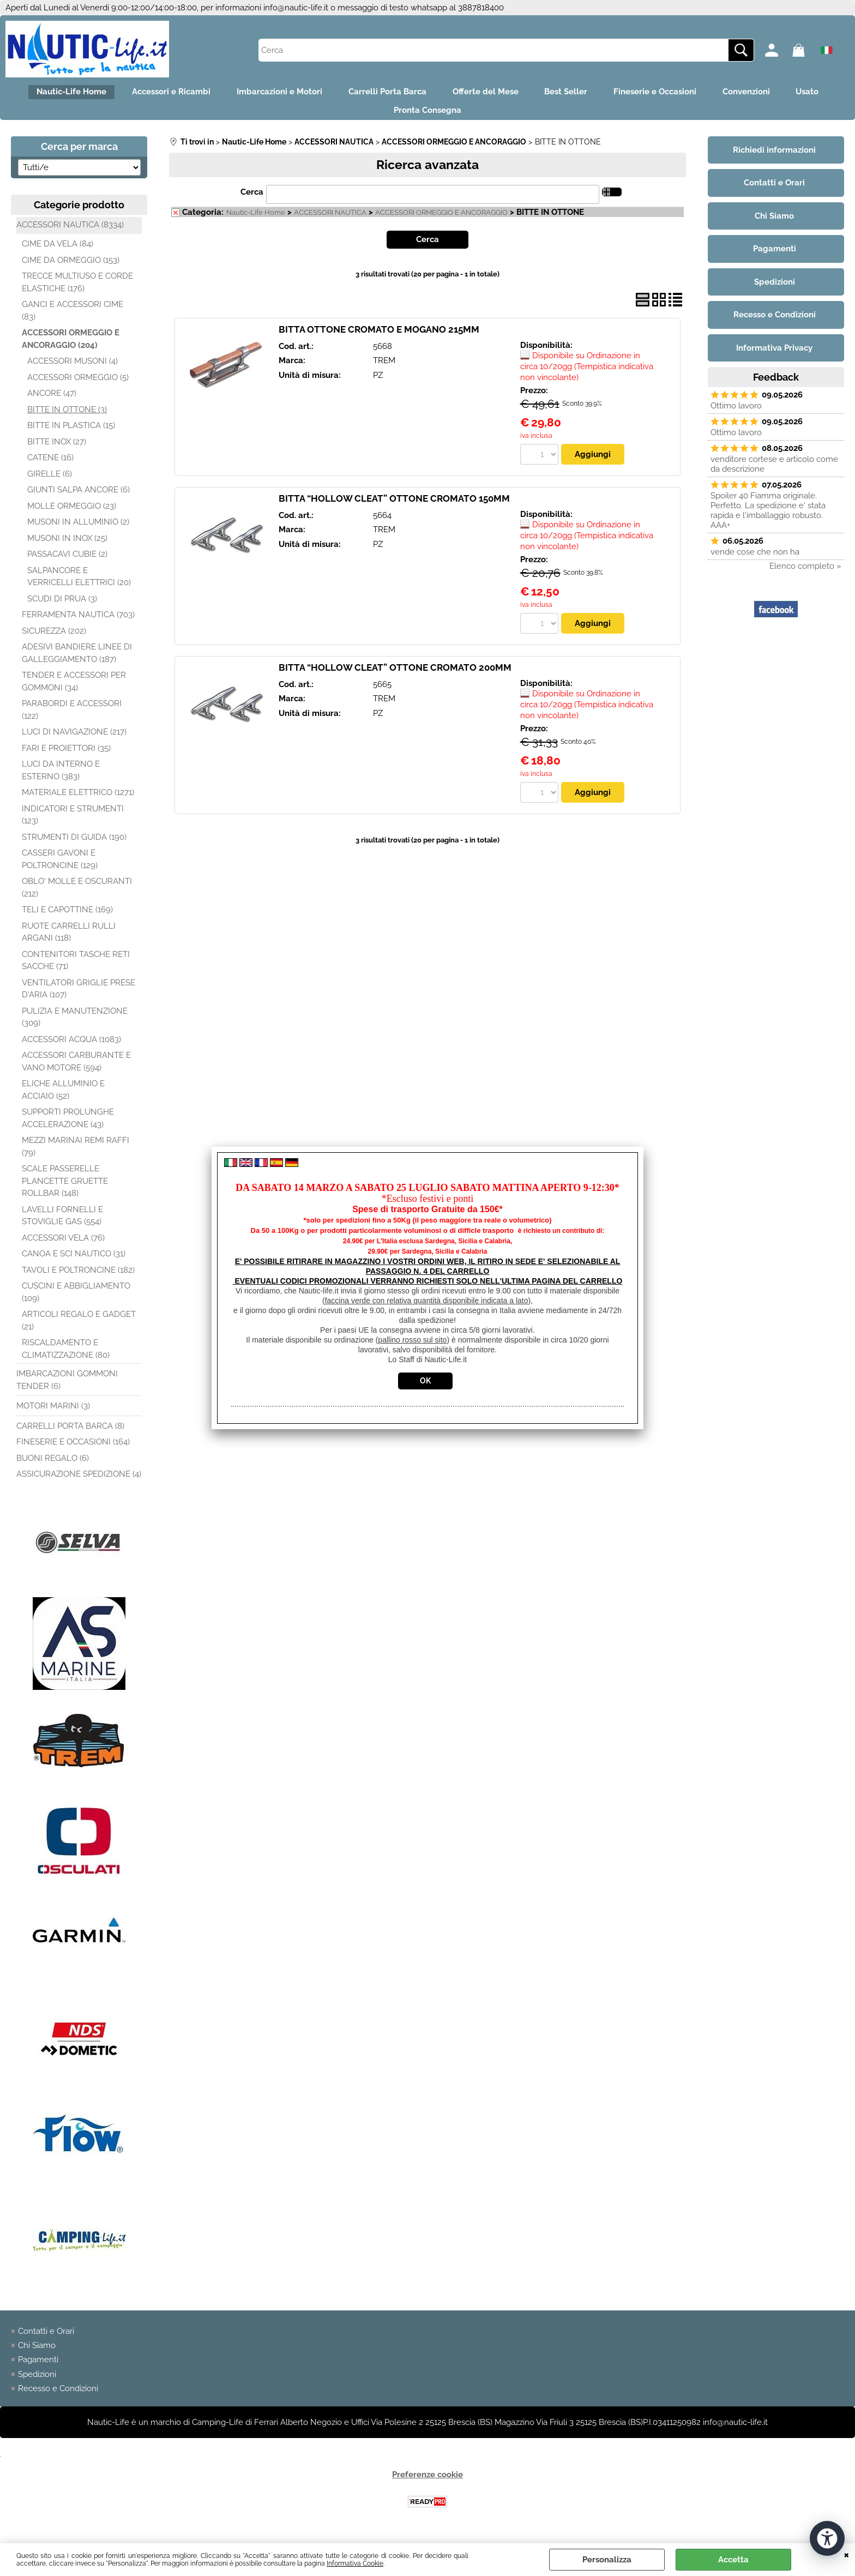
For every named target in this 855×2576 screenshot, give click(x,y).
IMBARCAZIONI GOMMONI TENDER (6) (67, 1388)
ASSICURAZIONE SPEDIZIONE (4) (78, 1483)
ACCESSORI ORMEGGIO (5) (78, 386)
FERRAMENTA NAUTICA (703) (78, 623)
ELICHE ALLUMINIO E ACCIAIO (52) (63, 1098)
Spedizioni (37, 2383)
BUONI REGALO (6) (52, 1467)
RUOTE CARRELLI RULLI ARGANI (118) (69, 941)
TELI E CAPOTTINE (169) (67, 918)
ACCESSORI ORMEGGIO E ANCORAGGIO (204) (70, 347)
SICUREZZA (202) (54, 640)
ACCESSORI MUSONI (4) (72, 370)
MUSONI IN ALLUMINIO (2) (78, 530)
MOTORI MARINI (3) (53, 1414)
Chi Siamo (37, 2354)
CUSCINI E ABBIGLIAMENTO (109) (76, 1301)
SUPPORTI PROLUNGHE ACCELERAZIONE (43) (68, 1127)
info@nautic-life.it (295, 8)
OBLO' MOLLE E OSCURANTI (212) (77, 896)
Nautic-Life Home (72, 94)
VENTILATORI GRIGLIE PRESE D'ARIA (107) (78, 997)
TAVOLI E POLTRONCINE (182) (78, 1279)
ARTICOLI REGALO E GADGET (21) (79, 1329)
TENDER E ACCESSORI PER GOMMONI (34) (74, 690)
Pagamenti (38, 2369)
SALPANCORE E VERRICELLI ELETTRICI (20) (79, 585)
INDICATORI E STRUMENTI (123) (73, 823)
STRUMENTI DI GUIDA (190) (74, 846)
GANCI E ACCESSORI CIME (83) (72, 319)
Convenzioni (794, 94)
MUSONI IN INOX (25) (67, 547)
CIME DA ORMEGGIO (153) (70, 269)
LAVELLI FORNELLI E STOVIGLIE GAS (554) (62, 1224)
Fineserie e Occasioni (696, 94)
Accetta (733, 2560)
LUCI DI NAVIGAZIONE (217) (74, 740)
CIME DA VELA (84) (57, 252)
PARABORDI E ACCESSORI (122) (72, 718)
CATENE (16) (50, 466)
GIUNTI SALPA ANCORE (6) (78, 498)
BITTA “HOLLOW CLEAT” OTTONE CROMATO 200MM (395, 676)
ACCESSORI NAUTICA (330, 221)
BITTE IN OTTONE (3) (67, 418)
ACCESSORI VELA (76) (63, 1246)
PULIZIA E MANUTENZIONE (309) (75, 1026)
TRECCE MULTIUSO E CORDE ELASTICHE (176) (77, 291)
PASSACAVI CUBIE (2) (67, 563)
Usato (377, 117)
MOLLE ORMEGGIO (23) (71, 515)
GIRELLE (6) (49, 482)
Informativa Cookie (355, 2563)
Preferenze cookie (427, 2484)
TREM (384, 369)
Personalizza (606, 2560)
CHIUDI (847, 2554)
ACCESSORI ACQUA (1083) (71, 1048)
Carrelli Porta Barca (409, 94)
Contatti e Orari (46, 2340)
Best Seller (600, 94)
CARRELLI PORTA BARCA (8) (70, 1435)
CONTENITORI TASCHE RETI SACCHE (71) (76, 969)
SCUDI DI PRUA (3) (62, 607)
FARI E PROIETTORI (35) (66, 757)
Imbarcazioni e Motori (294, 94)
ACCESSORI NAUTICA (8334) (70, 233)
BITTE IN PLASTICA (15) (71, 434)
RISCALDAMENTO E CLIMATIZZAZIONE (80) (66, 1357)
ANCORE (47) (51, 402)
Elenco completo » (805, 575)
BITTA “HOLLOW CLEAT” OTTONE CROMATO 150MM (394, 507)
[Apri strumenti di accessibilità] (826, 2536)
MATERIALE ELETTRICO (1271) (78, 801)
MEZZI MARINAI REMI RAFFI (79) (75, 1155)
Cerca (251, 201)
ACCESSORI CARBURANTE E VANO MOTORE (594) (76, 1070)
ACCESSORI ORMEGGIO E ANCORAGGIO (441, 221)
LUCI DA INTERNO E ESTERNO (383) (61, 779)
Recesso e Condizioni (58, 2398)
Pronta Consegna (455, 117)
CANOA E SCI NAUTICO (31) (73, 1262)
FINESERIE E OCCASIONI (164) (73, 1450)
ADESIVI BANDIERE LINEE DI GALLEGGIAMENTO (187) (77, 662)
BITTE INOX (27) (56, 450)
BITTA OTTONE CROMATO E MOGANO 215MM (379, 337)
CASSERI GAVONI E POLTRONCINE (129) (60, 868)
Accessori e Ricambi (179, 94)
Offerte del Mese (513, 94)
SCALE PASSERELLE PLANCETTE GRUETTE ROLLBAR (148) (65, 1189)
